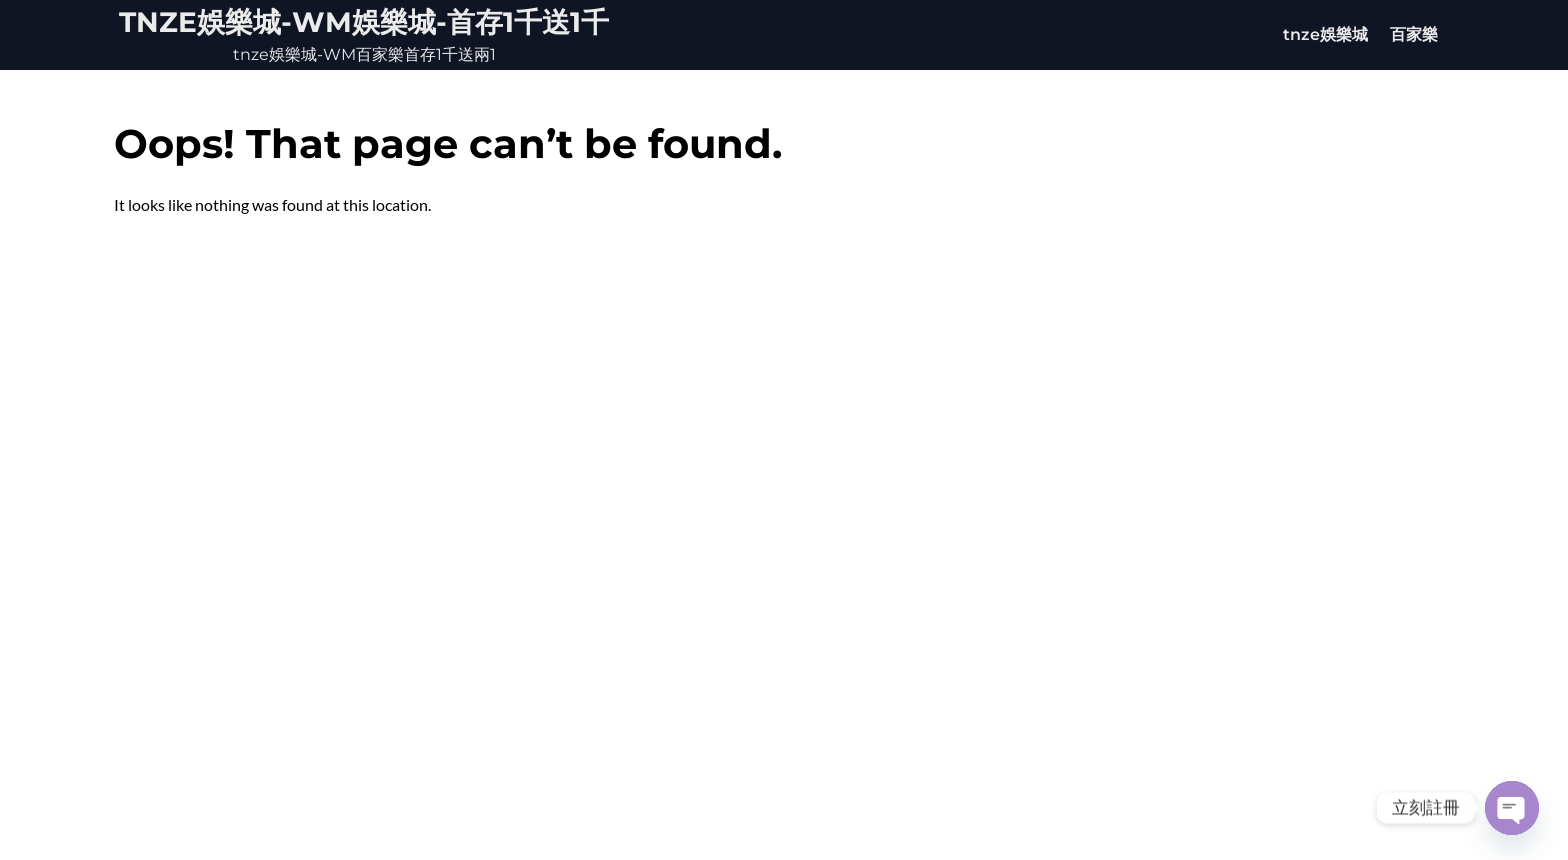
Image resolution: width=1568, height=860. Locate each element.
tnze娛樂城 (1325, 34)
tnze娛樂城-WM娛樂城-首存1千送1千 (364, 22)
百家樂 (1414, 34)
